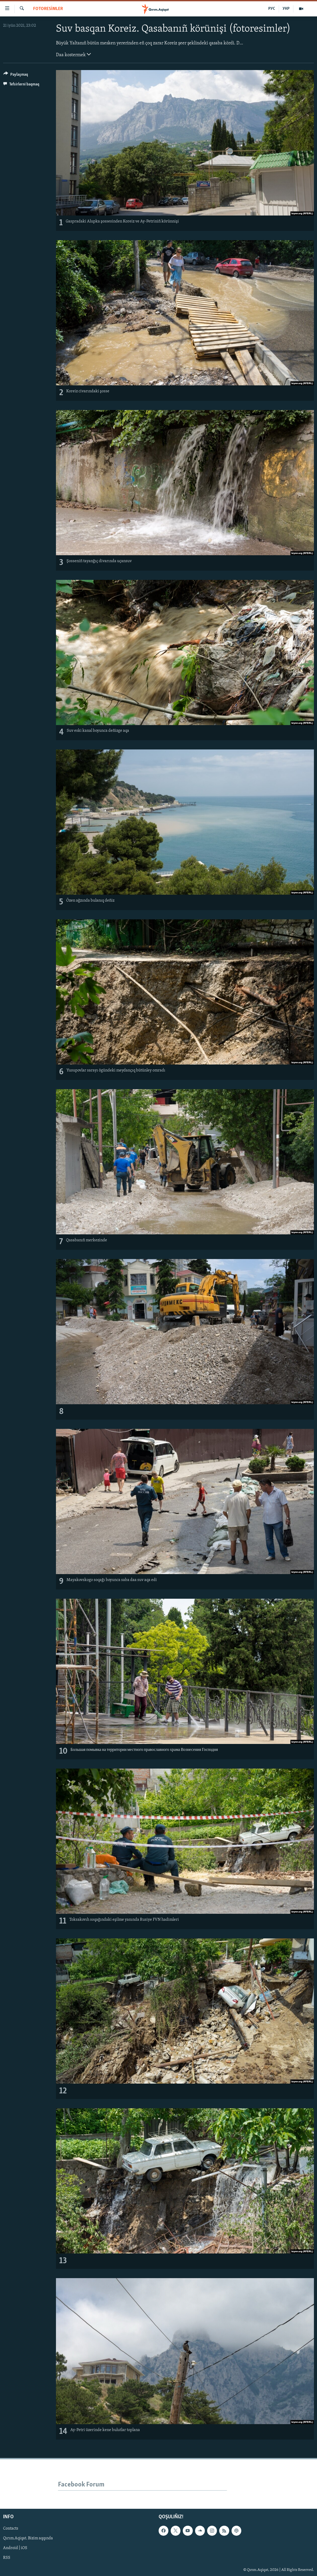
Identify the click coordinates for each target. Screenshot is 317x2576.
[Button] (15, 75)
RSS (6, 2558)
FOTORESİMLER (48, 8)
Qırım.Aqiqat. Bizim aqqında (28, 2538)
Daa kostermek (73, 54)
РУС (271, 9)
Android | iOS (15, 2548)
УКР (286, 9)
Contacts (10, 2528)
